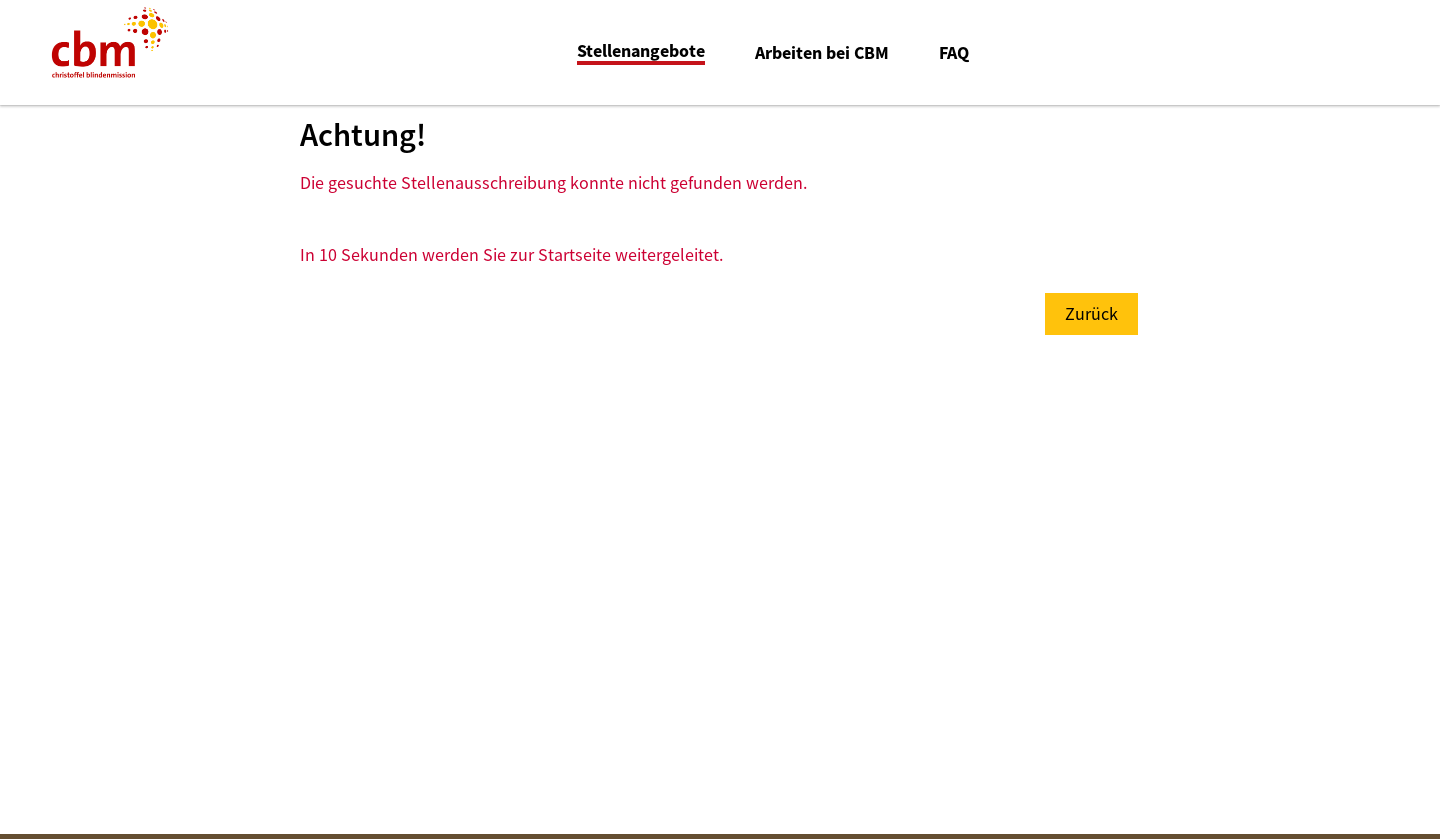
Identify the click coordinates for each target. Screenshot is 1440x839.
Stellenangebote (641, 51)
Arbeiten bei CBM (822, 53)
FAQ (954, 53)
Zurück (1091, 313)
